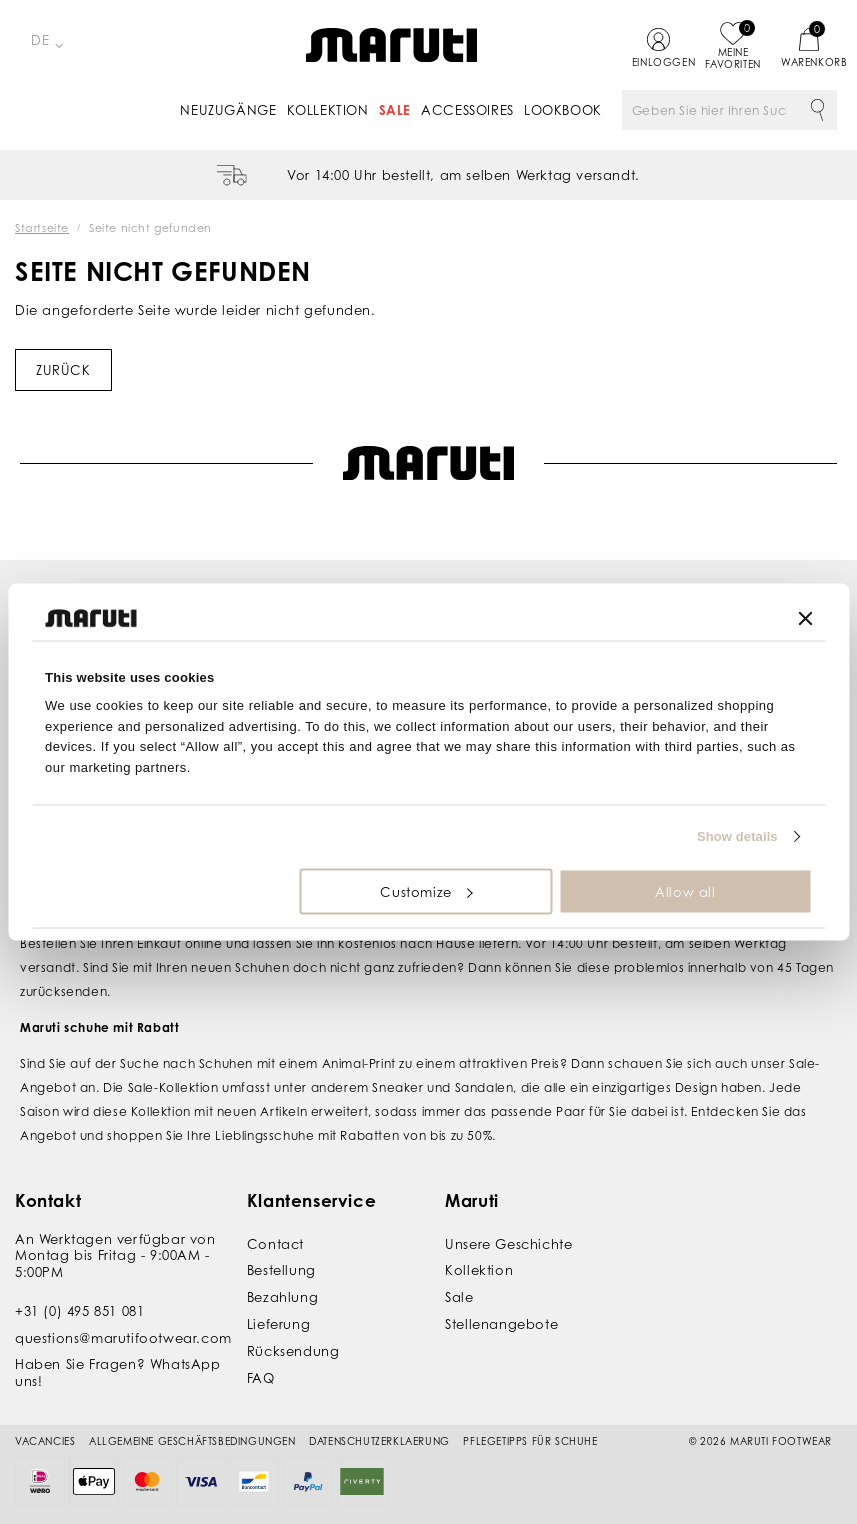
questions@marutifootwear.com (123, 1337)
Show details (737, 836)
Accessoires (467, 110)
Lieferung (278, 1324)
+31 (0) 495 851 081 (79, 1311)
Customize (426, 891)
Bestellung (281, 1270)
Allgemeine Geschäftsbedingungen (192, 1441)
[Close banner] (805, 618)
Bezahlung (282, 1297)
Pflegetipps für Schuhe (530, 1441)
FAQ (261, 1377)
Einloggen (658, 62)
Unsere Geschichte (508, 1244)
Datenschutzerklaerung (379, 1441)
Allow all (685, 891)
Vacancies (45, 1441)
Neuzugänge (228, 110)
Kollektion (328, 110)
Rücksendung (293, 1351)
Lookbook (563, 110)
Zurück (63, 370)
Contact (275, 1244)
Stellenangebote (501, 1324)
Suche (817, 110)
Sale (395, 110)
